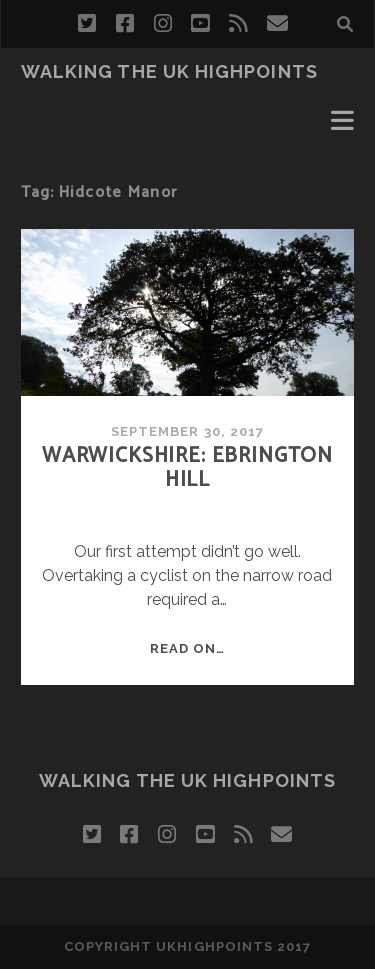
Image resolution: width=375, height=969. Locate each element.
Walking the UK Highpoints (169, 71)
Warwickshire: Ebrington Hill (187, 468)
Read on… (187, 648)
